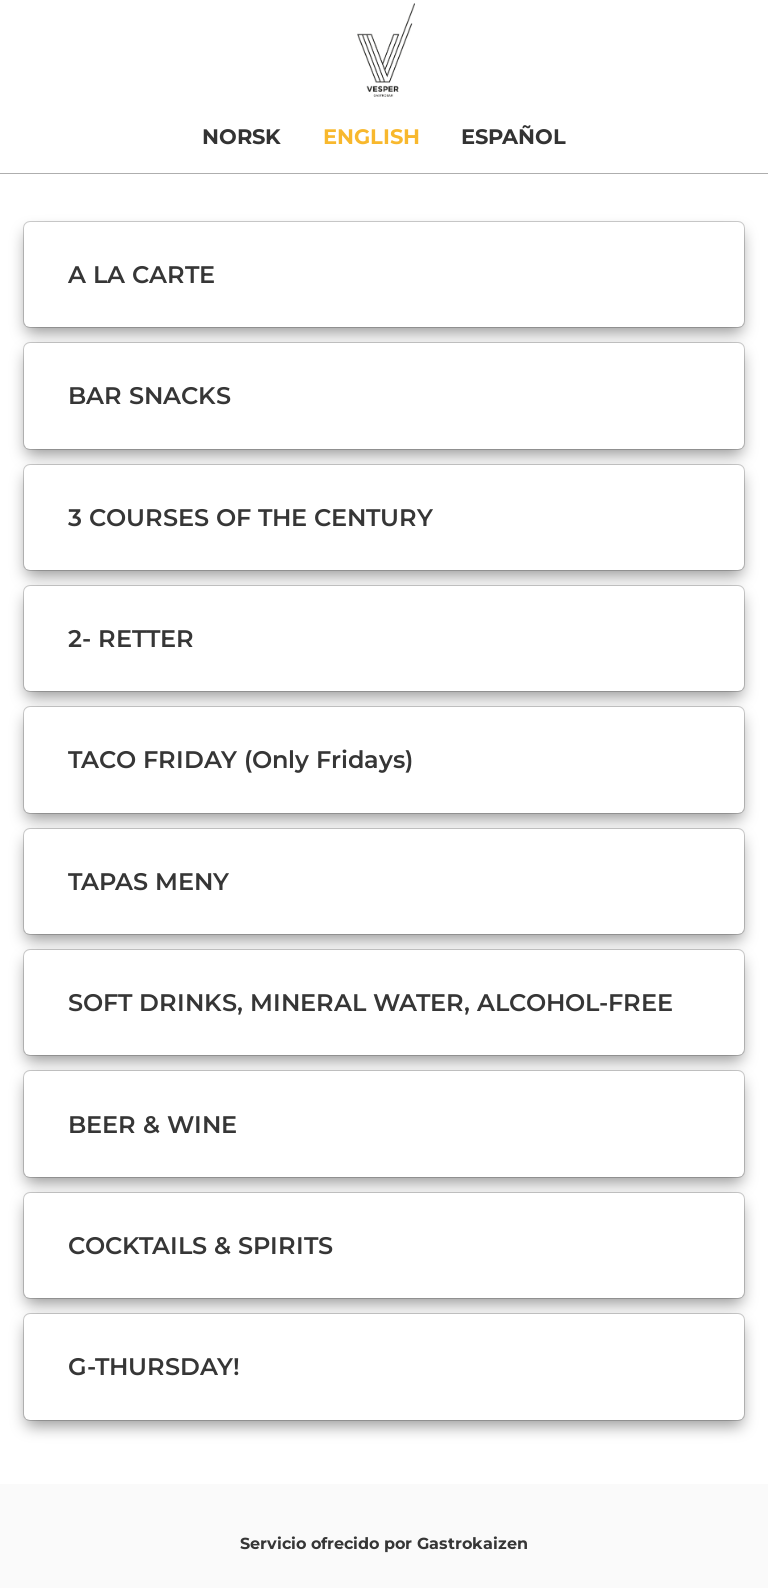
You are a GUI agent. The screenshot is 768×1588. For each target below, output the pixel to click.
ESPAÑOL (513, 136)
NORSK (241, 136)
